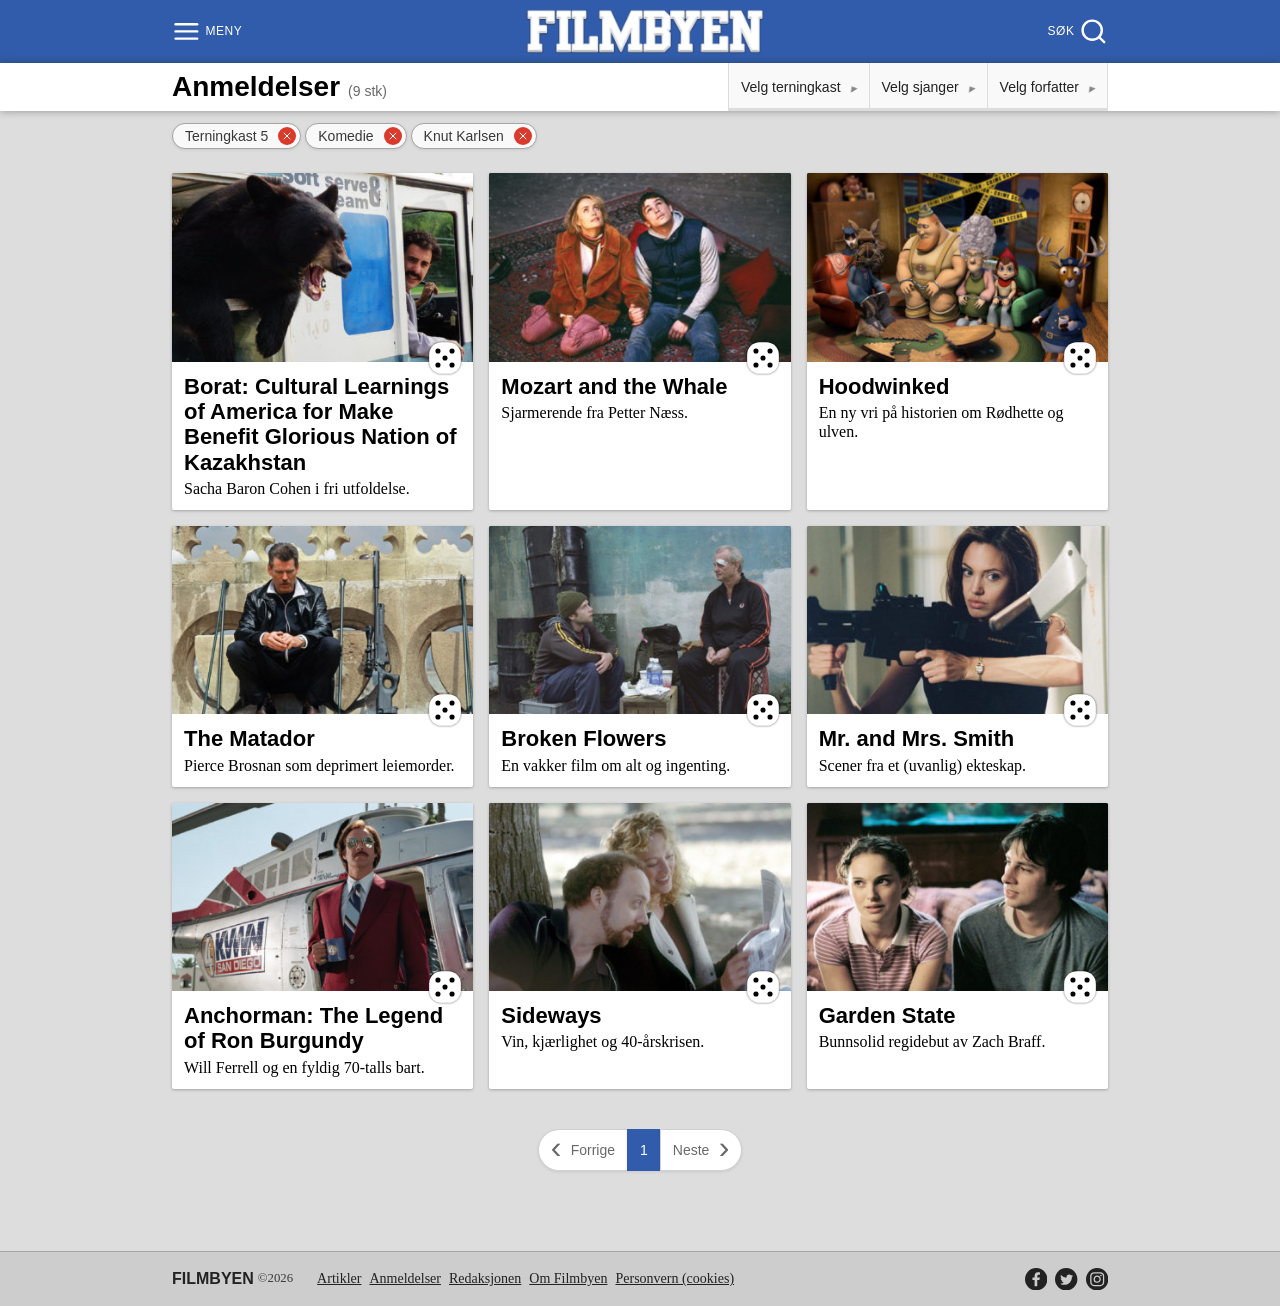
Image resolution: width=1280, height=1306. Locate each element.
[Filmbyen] (645, 31)
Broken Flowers (583, 738)
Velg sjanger (920, 87)
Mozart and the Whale (614, 386)
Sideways (551, 1015)
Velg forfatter (1039, 87)
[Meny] (209, 31)
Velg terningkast (791, 87)
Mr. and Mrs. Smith (917, 738)
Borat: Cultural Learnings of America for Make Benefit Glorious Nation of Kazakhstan (320, 424)
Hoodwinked (884, 386)
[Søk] (1075, 31)
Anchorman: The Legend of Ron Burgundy (313, 1028)
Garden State (887, 1015)
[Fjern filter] (287, 136)
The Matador (249, 738)
